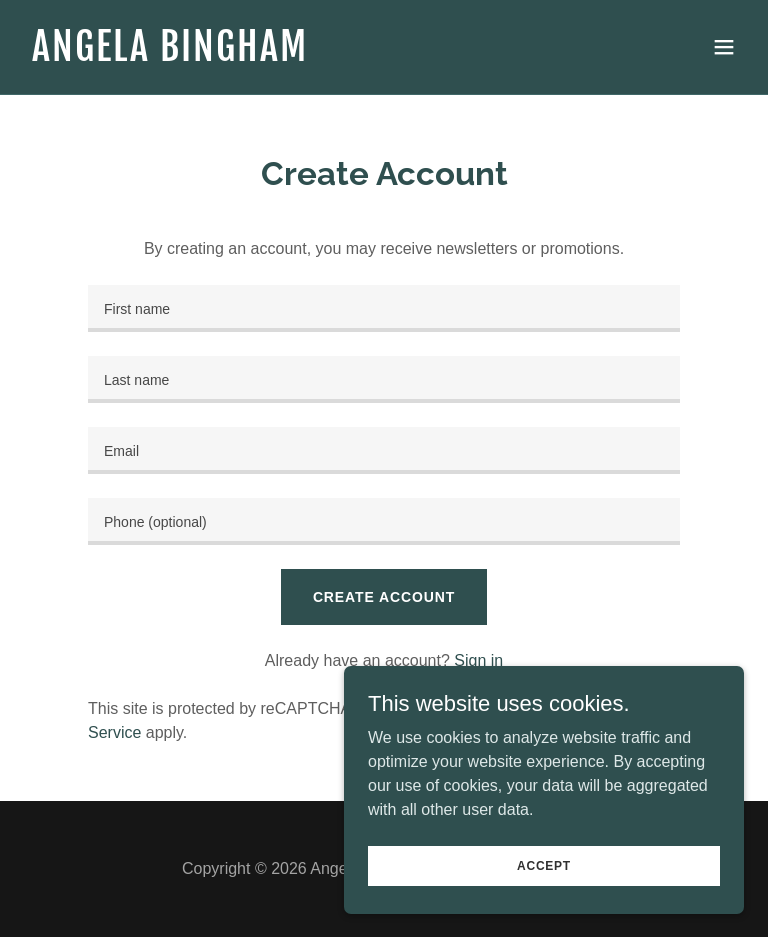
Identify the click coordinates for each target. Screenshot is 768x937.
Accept (544, 865)
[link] (170, 55)
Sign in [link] (478, 660)
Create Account (384, 597)
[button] (724, 47)
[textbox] (384, 308)
